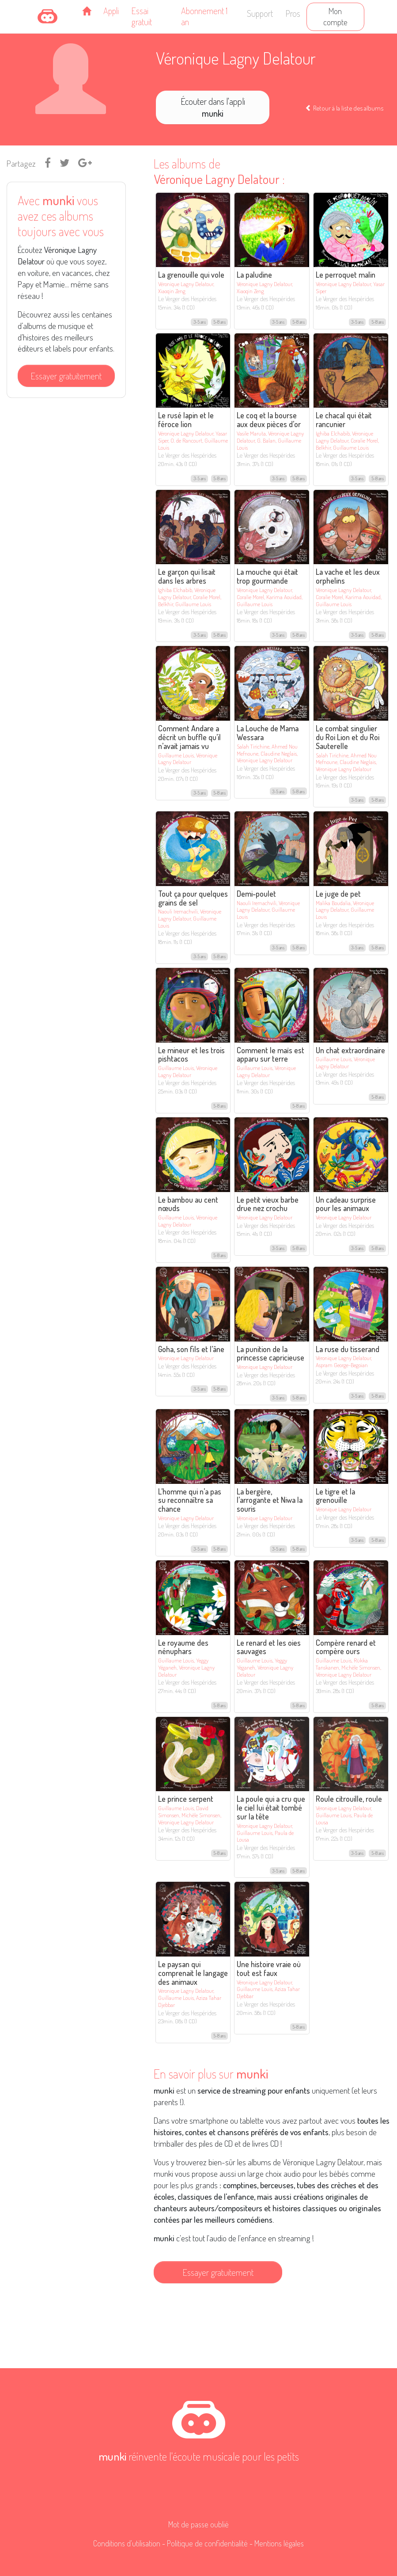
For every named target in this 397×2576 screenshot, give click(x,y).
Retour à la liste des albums (344, 107)
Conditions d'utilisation (126, 2543)
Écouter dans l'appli (213, 107)
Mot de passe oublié (198, 2524)
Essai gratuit (141, 16)
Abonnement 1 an (204, 16)
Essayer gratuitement (66, 376)
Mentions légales (279, 2543)
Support (260, 13)
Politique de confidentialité (207, 2543)
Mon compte (335, 16)
